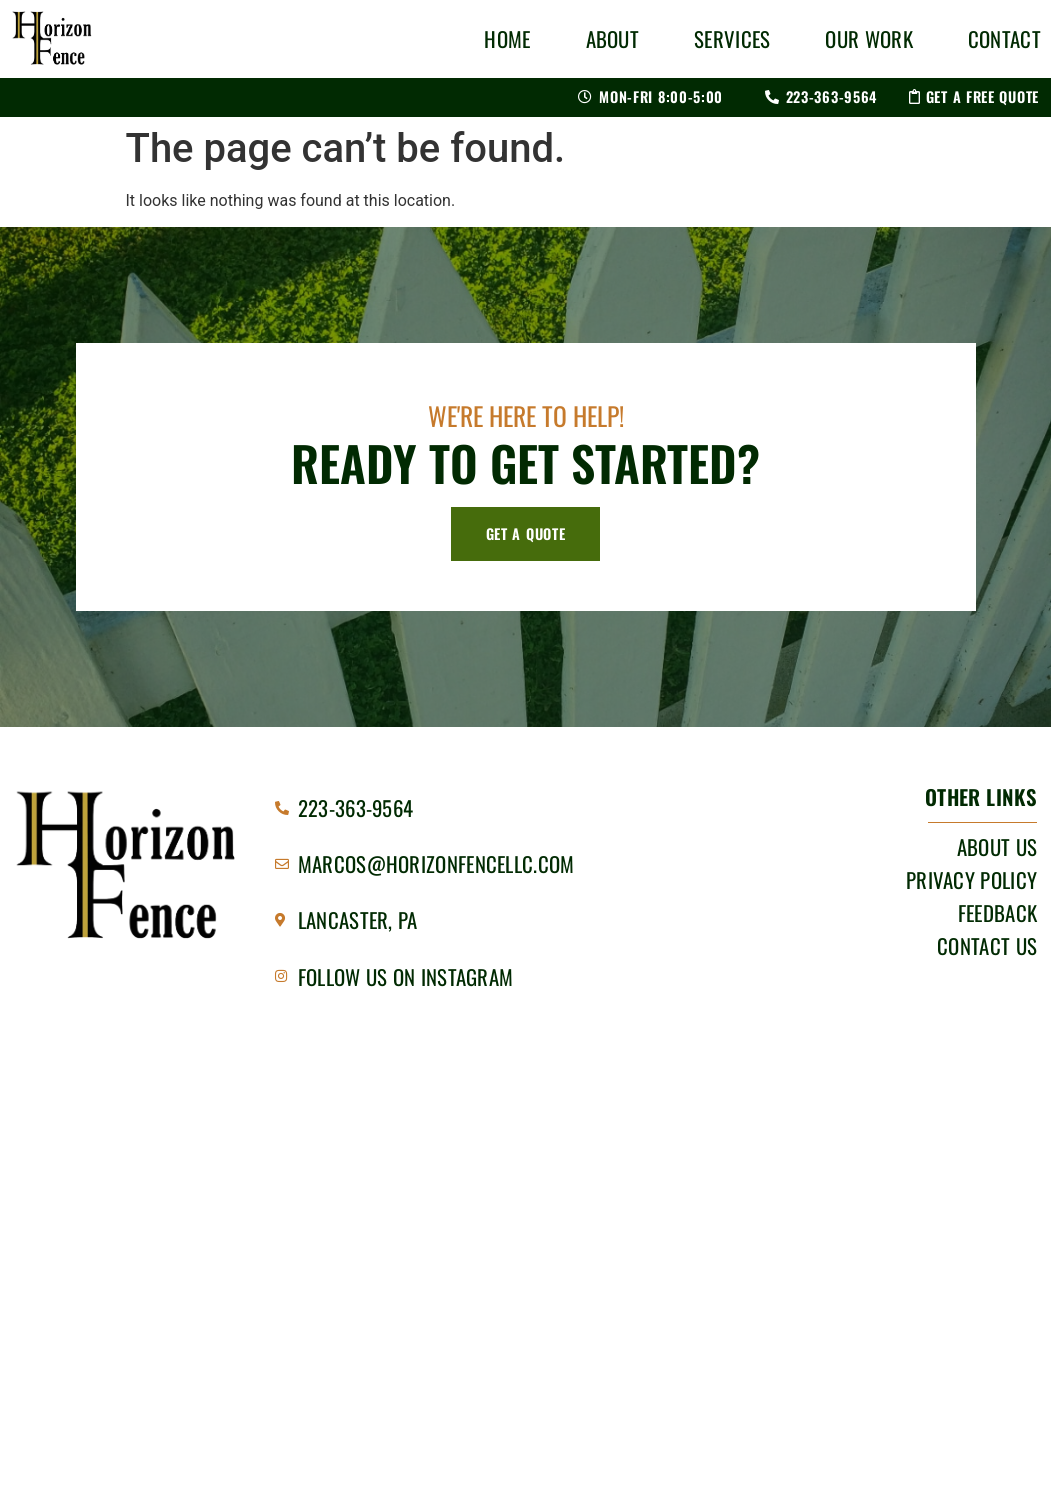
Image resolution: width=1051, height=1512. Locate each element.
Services (732, 38)
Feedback (997, 913)
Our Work (868, 38)
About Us (997, 847)
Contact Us (987, 946)
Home (507, 38)
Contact (1004, 38)
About (613, 38)
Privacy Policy (971, 880)
